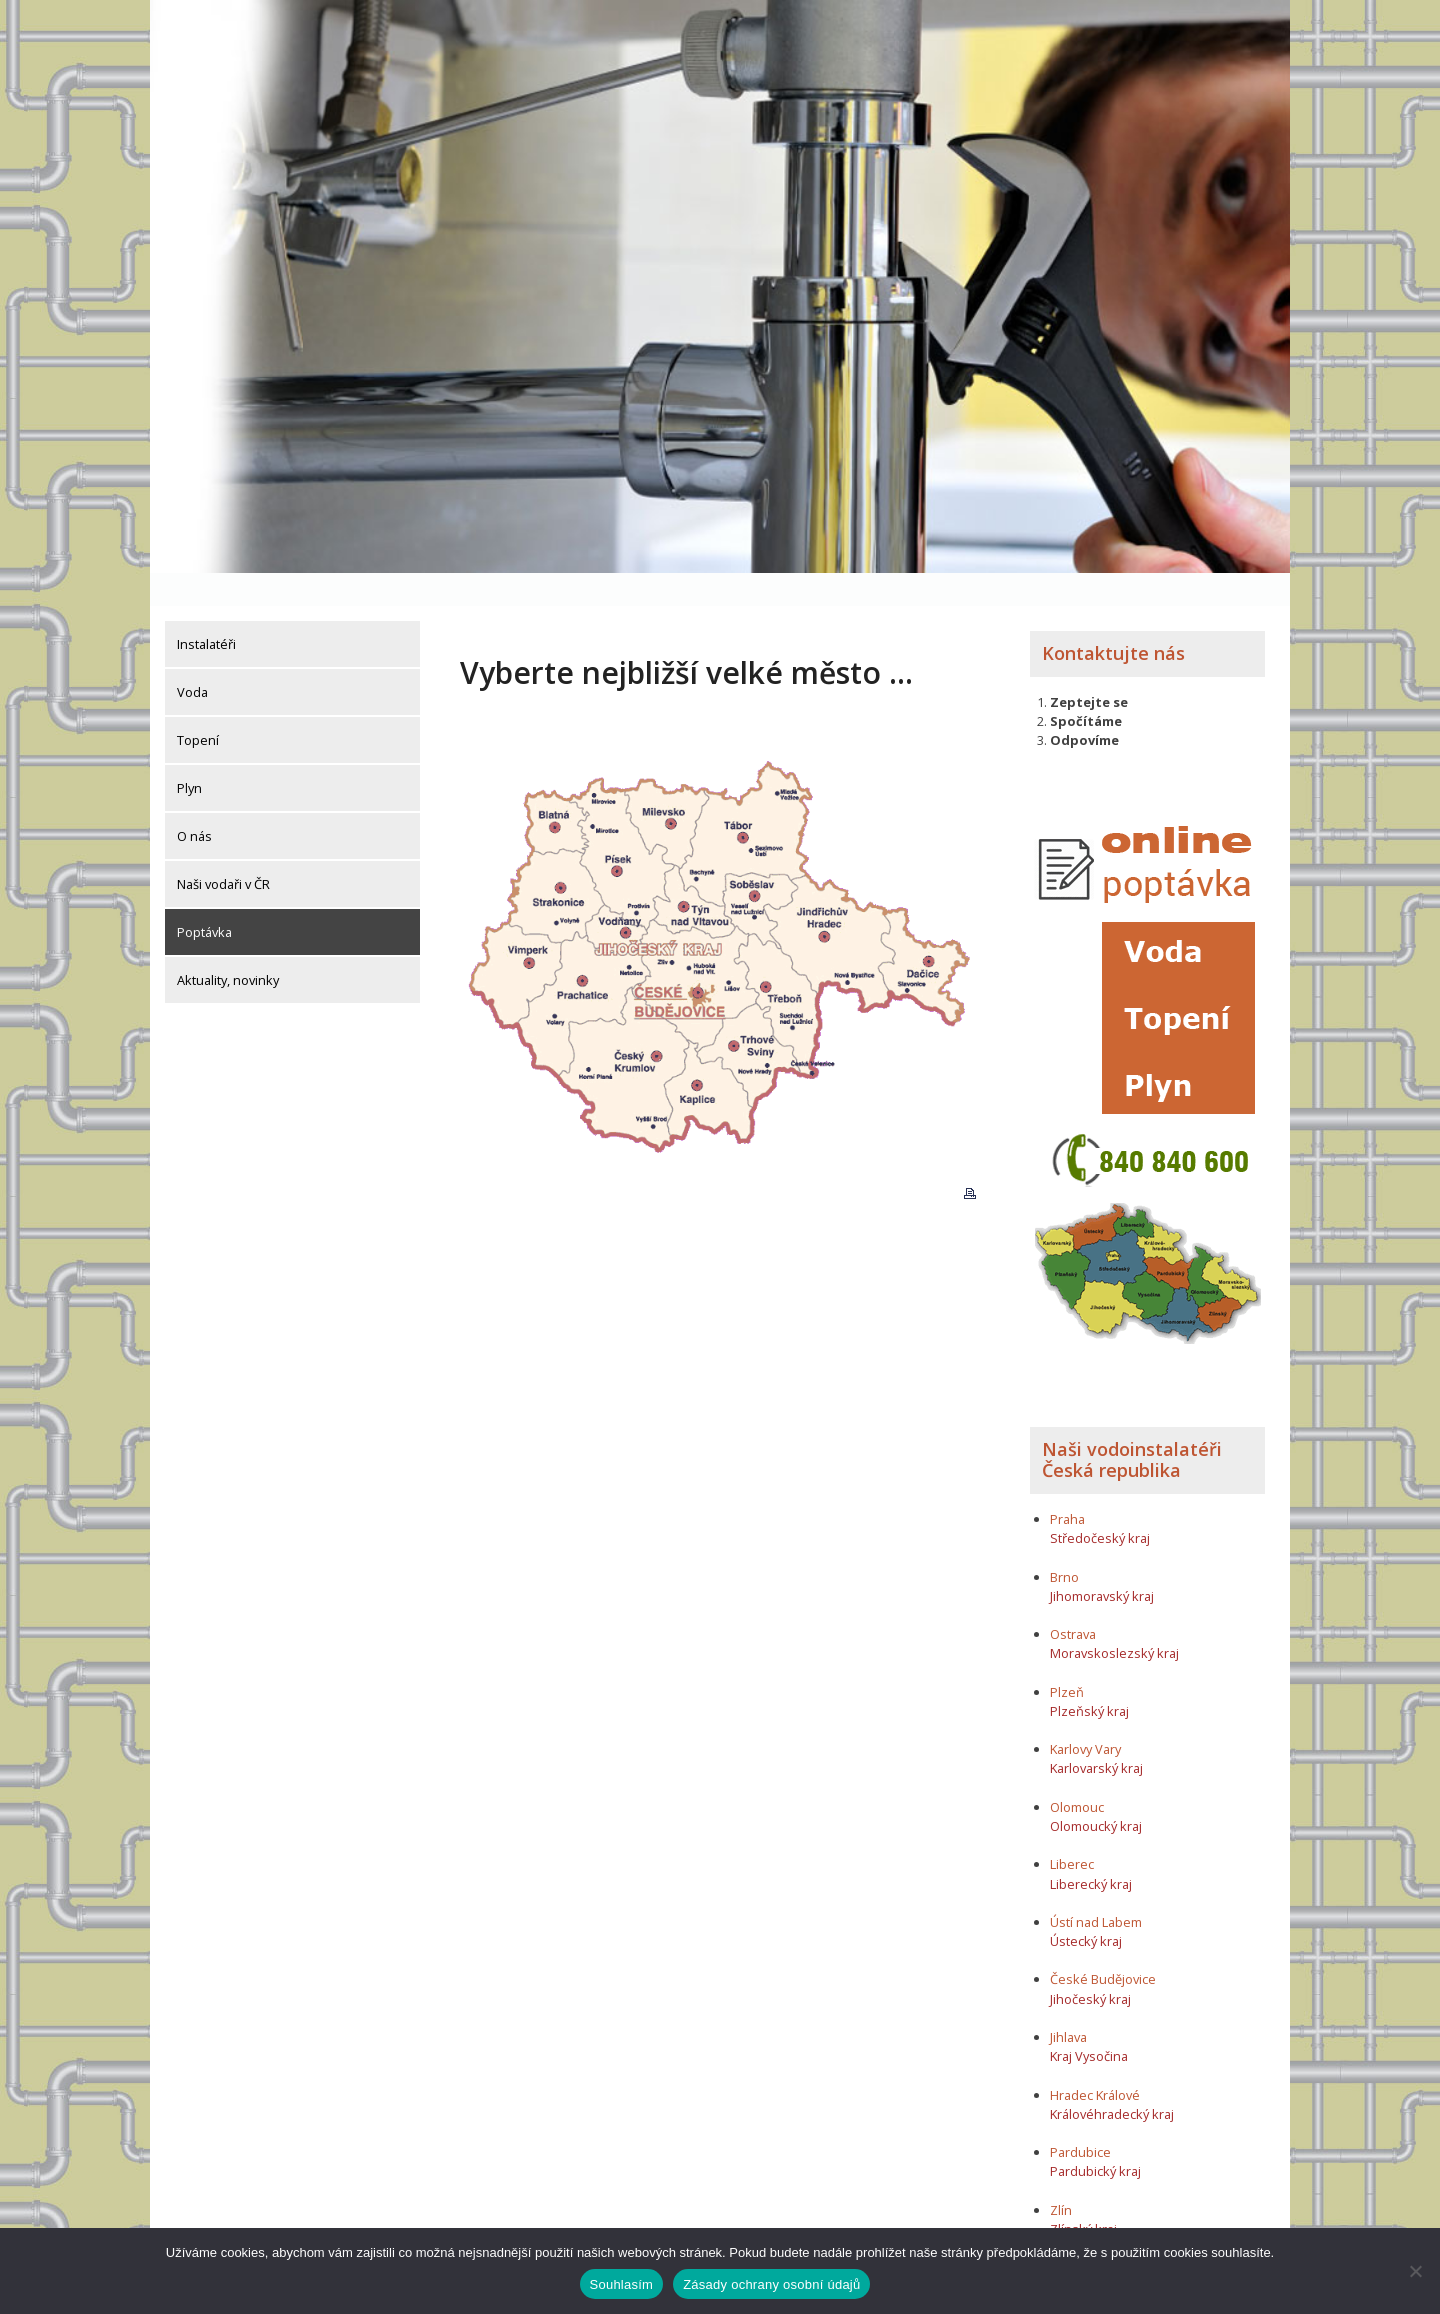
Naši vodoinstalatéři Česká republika (1132, 1427)
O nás (194, 803)
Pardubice (1080, 2119)
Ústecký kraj (1086, 1908)
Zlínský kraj (1083, 2196)
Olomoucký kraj (1096, 1793)
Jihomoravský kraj (1102, 1563)
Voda (192, 659)
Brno (1064, 1543)
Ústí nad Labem (1096, 1889)
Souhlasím (622, 2284)
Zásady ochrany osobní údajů (771, 2284)
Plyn (189, 755)
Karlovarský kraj (1096, 1735)
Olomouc (1077, 1774)
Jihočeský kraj (1090, 1966)
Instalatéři (206, 611)
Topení (198, 707)
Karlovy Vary (1085, 1716)
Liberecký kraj (1091, 1850)
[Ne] (1415, 2271)
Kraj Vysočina (1089, 2023)
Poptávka (204, 899)
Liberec (1072, 1831)
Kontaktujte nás (1113, 620)
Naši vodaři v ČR (223, 851)
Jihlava (1068, 2004)
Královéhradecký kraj (1112, 2081)
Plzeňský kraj (1089, 1678)
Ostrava (1073, 1601)
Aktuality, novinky (228, 947)
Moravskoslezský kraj (1114, 1620)
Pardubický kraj (1095, 2138)
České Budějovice (1103, 1946)
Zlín (1061, 2177)
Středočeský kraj (1100, 1505)
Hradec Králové (1095, 2062)
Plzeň (1067, 1659)
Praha (1067, 1486)
